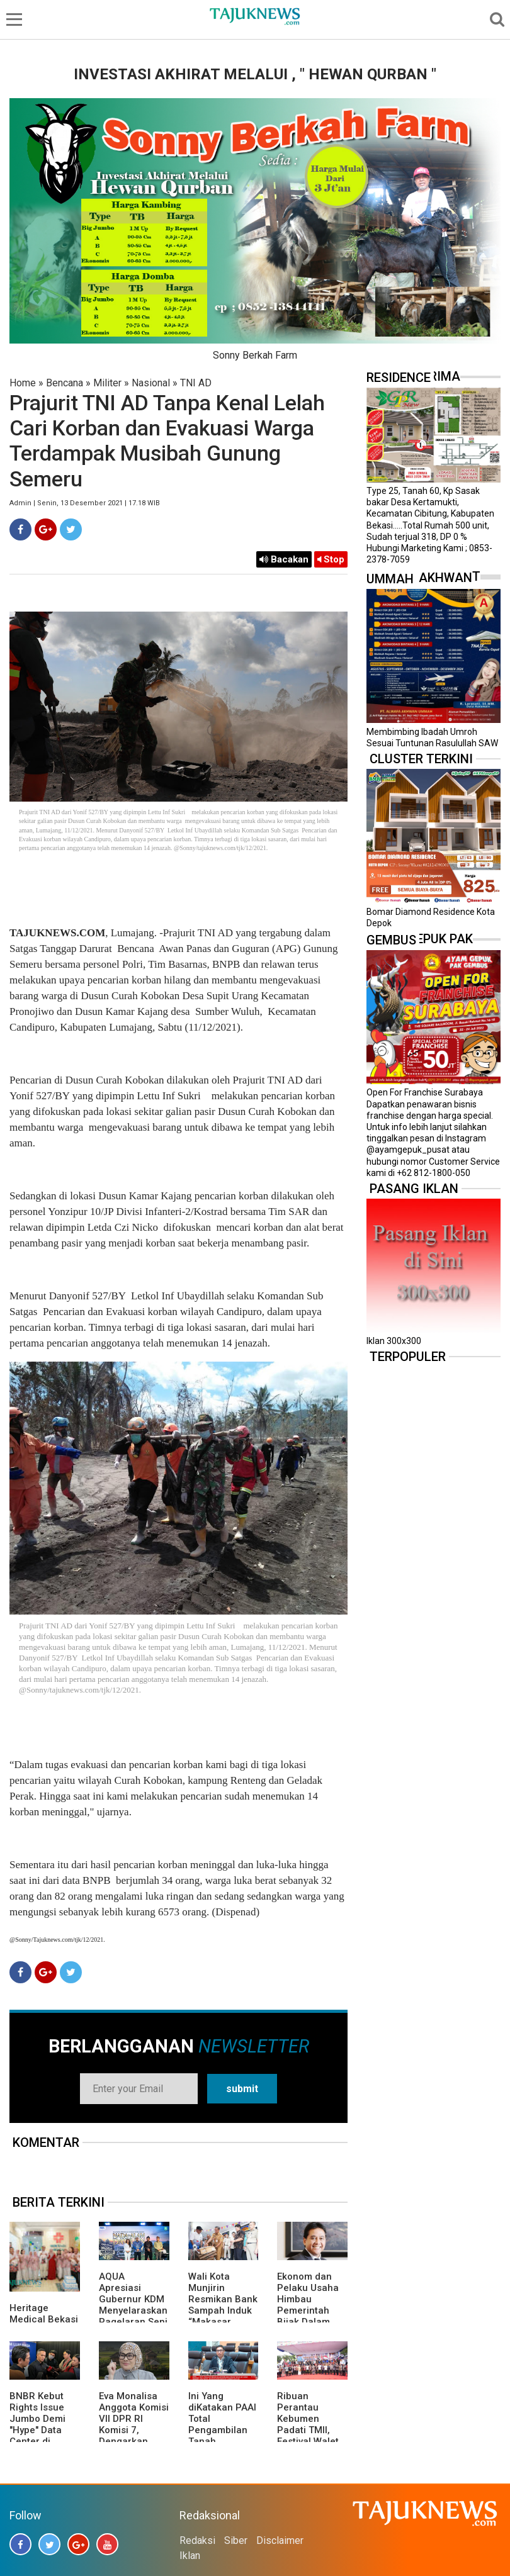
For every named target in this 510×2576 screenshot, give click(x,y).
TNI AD (196, 383)
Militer (107, 383)
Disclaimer (279, 2540)
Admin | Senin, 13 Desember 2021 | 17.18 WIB (84, 503)
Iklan (189, 2556)
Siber (235, 2540)
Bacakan (284, 559)
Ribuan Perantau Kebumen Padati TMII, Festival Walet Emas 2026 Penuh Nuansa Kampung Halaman (310, 2441)
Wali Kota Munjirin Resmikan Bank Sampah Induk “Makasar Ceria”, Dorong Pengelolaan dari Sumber (223, 2316)
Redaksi (197, 2540)
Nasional (151, 383)
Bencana (64, 383)
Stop (330, 559)
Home (22, 383)
